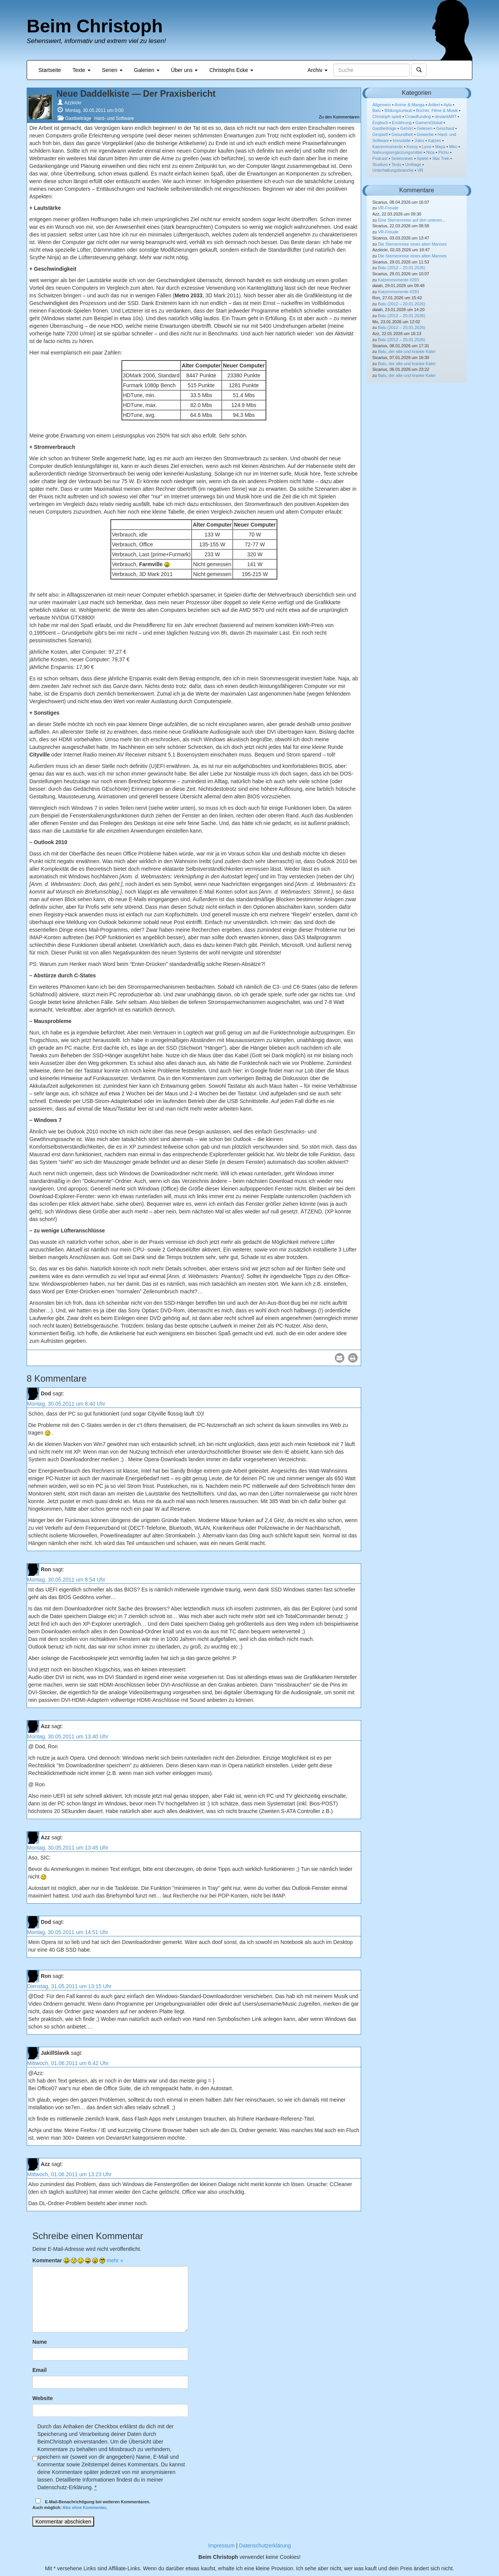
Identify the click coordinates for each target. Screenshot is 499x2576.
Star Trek (440, 158)
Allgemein (382, 104)
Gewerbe (425, 134)
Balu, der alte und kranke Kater (407, 351)
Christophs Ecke (231, 70)
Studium (380, 164)
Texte (81, 70)
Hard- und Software (114, 118)
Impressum (221, 2545)
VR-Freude (388, 208)
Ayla (448, 104)
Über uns (184, 70)
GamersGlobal (428, 122)
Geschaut (445, 128)
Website (42, 2398)
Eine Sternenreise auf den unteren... (411, 220)
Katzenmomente (388, 146)
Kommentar (47, 2260)
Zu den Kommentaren (339, 117)
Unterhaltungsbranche (393, 170)
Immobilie (402, 140)
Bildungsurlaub (399, 110)
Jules (419, 140)
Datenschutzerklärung (265, 2545)
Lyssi (427, 146)
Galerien (147, 70)
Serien (112, 70)
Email (39, 2370)
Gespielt (380, 134)
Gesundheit (402, 134)
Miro (453, 146)
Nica (430, 152)
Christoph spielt (387, 116)
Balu (377, 110)
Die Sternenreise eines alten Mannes (412, 244)
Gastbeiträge (78, 118)
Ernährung (401, 122)
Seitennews (402, 158)
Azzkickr (73, 102)
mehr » (115, 2260)
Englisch (381, 122)
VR (420, 170)
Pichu (443, 152)
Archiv (317, 70)
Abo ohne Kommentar (84, 2507)
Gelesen (424, 128)
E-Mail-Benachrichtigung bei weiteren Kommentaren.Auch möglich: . (91, 2504)
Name (39, 2342)
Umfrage (413, 164)
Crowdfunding (418, 116)
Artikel (434, 104)
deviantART (445, 116)
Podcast (380, 158)
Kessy (412, 146)
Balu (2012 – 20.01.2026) (401, 267)
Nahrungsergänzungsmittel (397, 152)
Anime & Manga (409, 104)
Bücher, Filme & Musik (436, 110)
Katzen (434, 140)
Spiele (423, 158)
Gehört (406, 128)
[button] (339, 1358)
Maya (440, 146)
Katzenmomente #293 (398, 280)
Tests (396, 164)
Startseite (49, 70)
